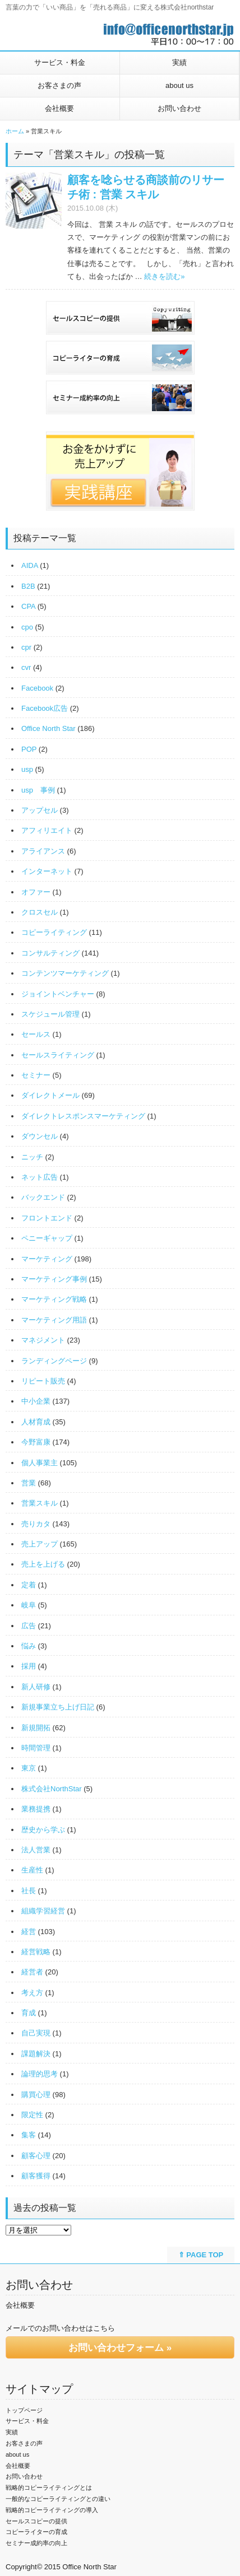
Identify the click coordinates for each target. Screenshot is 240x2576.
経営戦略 (35, 1952)
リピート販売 (43, 1381)
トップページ (24, 2410)
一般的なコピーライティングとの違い (58, 2498)
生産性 (32, 1870)
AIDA (29, 565)
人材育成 (35, 1422)
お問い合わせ (179, 108)
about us (179, 85)
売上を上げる (43, 1564)
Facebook (37, 688)
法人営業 (35, 1850)
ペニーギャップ (46, 1238)
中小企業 (35, 1401)
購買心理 (35, 2094)
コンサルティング (50, 953)
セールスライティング (57, 1055)
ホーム (15, 131)
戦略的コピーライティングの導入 (52, 2510)
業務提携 (35, 1809)
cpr (26, 647)
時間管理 (35, 1748)
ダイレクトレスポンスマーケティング (83, 1116)
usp (27, 769)
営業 (28, 1483)
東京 (28, 1768)
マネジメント (43, 1340)
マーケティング (46, 1259)
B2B (28, 586)
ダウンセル (39, 1136)
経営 (28, 1931)
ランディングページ (54, 1361)
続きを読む (164, 276)
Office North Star (48, 728)
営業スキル (39, 1503)
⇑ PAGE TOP (201, 2255)
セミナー (35, 1075)
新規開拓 (35, 1727)
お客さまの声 (59, 85)
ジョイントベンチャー (57, 994)
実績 (179, 62)
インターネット (46, 871)
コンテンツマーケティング (65, 973)
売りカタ (35, 1524)
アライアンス (43, 851)
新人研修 (35, 1687)
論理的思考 (39, 2074)
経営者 (32, 1972)
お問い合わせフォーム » (120, 2347)
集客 (28, 2135)
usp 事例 (38, 790)
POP (28, 749)
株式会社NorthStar (51, 1789)
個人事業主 (39, 1463)
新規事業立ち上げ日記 (57, 1707)
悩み (28, 1646)
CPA (28, 606)
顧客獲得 (35, 2176)
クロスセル (39, 912)
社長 (28, 1890)
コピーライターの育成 (36, 2531)
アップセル (39, 810)
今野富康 (35, 1442)
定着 (28, 1585)
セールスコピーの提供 (36, 2521)
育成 (28, 2013)
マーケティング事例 (54, 1279)
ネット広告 (39, 1177)
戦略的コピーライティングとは (49, 2487)
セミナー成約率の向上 (36, 2543)
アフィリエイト (46, 830)
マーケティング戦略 (54, 1299)
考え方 (32, 1992)
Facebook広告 (44, 708)
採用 (28, 1666)
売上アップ (39, 1544)
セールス (35, 1034)
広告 (28, 1626)
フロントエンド (46, 1218)
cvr (26, 667)
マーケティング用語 (54, 1320)
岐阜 (28, 1605)
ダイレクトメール (50, 1095)
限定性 (32, 2115)
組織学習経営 (43, 1911)
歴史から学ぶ (43, 1829)
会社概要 (59, 108)
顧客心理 (35, 2155)
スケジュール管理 (50, 1014)
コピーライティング (54, 932)
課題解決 (35, 2053)
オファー (35, 892)
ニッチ (32, 1157)
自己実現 (35, 2033)
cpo (27, 627)
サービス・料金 (59, 62)
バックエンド (43, 1197)
